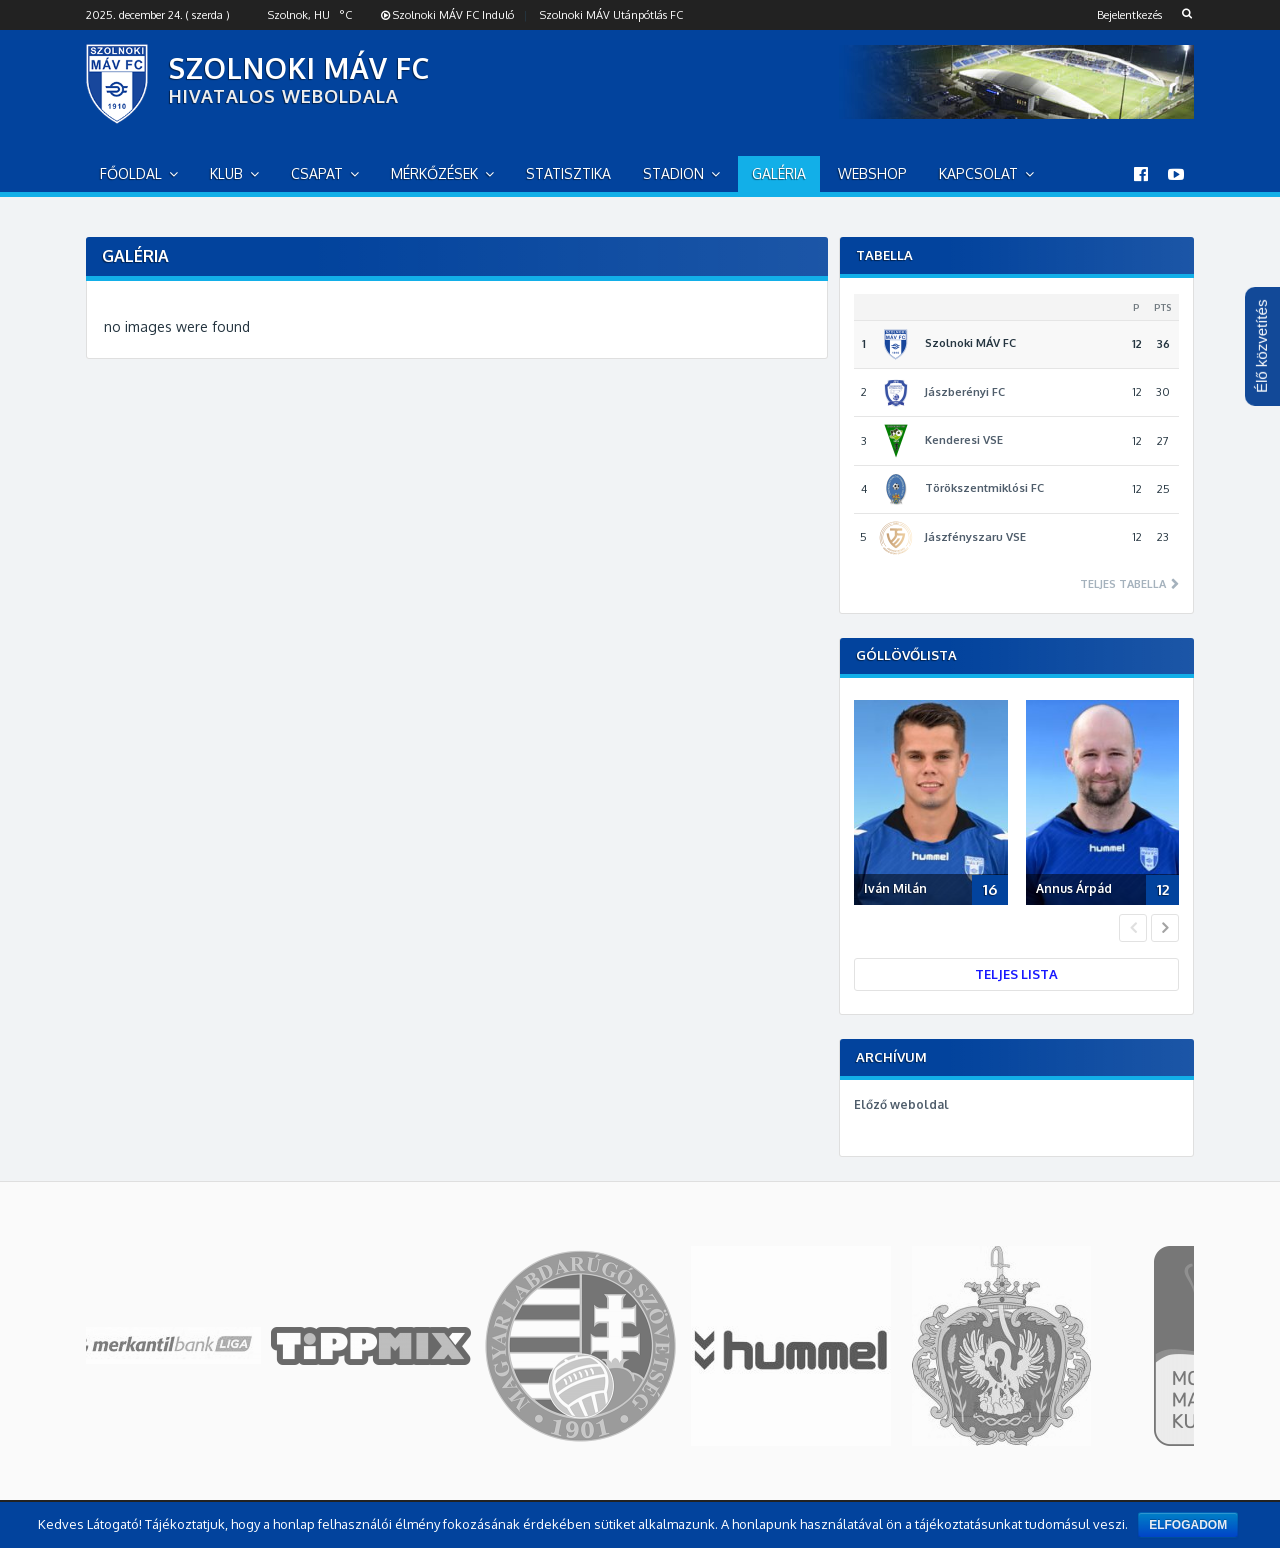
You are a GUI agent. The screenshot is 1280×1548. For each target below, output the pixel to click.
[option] (935, 806)
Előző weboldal (901, 1104)
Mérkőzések (434, 173)
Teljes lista (1016, 974)
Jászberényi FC (965, 392)
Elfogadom (1188, 1525)
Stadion (673, 173)
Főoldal (131, 173)
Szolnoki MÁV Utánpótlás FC (611, 15)
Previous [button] (1133, 928)
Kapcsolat (978, 173)
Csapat (317, 173)
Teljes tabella (1124, 584)
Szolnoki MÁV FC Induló (447, 15)
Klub (226, 173)
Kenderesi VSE (964, 440)
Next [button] (1165, 928)
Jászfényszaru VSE (975, 537)
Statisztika (568, 173)
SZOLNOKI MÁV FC (299, 68)
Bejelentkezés (1129, 15)
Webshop (872, 173)
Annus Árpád (1074, 888)
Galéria (779, 173)
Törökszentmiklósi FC (984, 488)
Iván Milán (895, 888)
